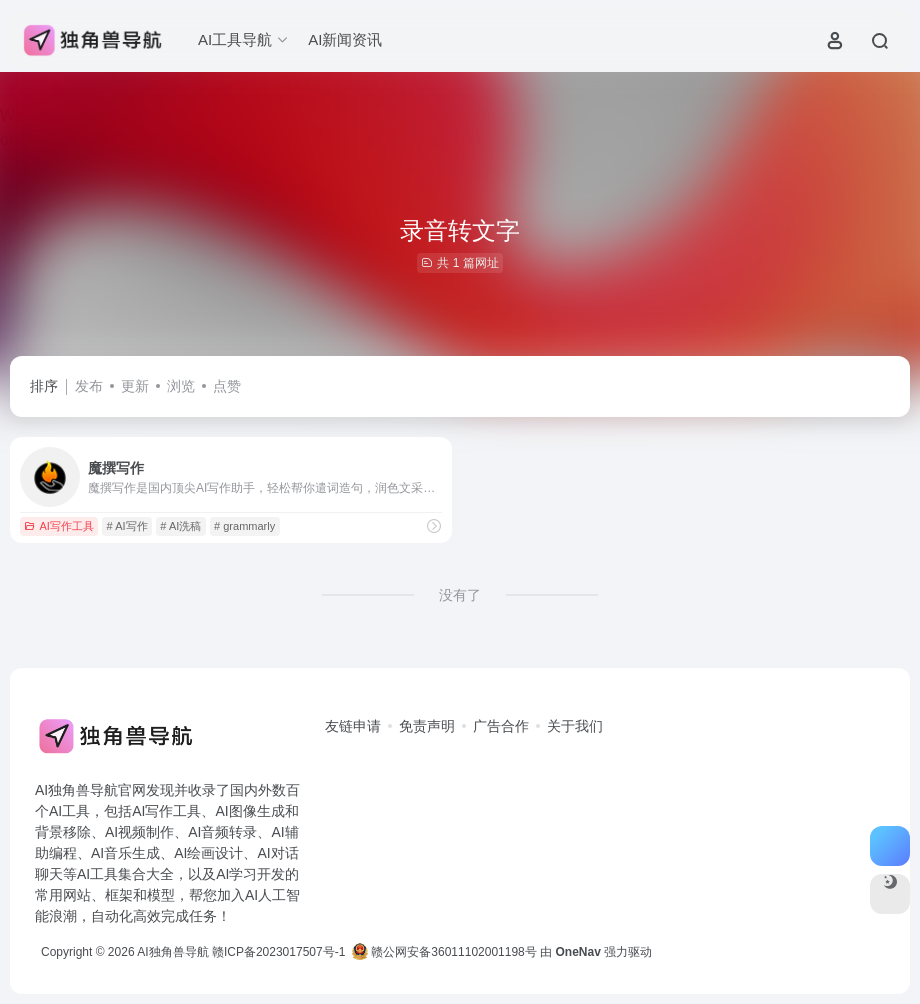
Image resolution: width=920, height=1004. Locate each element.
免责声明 (427, 726)
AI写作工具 (58, 526)
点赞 (227, 386)
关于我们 (575, 726)
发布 (89, 386)
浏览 (181, 386)
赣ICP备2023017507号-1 (278, 952)
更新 (135, 386)
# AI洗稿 (180, 526)
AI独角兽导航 (172, 952)
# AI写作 (127, 526)
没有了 (460, 595)
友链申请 (353, 726)
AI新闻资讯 (345, 39)
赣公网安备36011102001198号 (444, 952)
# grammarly (244, 526)
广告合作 (501, 726)
